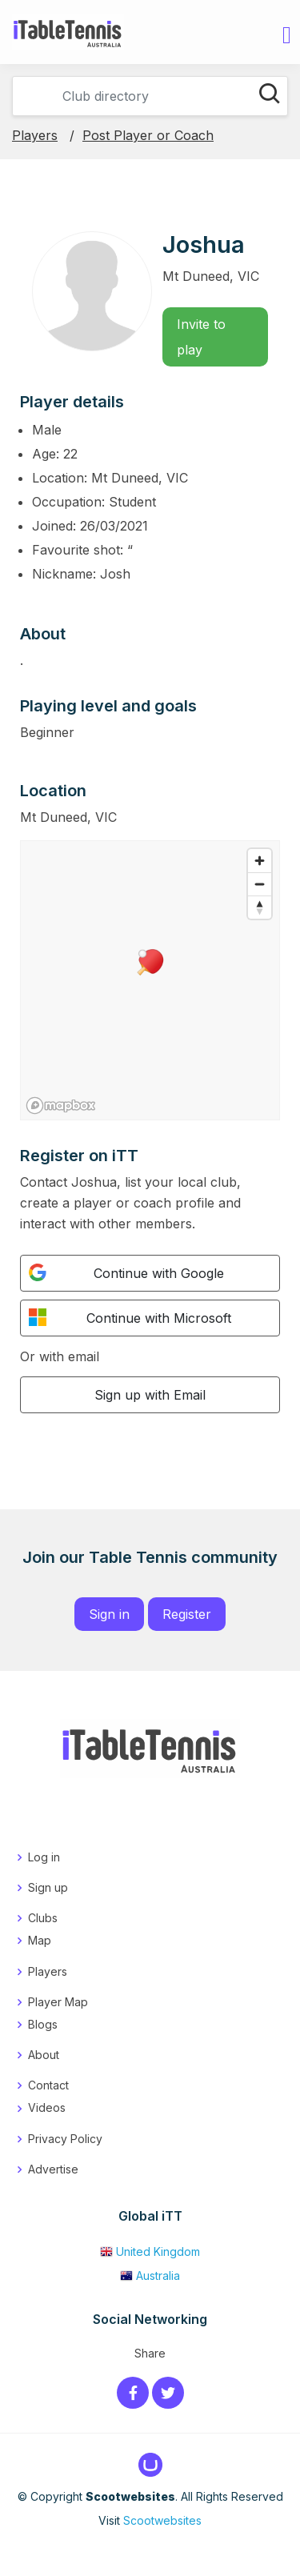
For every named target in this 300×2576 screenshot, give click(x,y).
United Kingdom (150, 2251)
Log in (44, 1857)
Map (39, 1940)
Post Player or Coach (148, 135)
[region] (150, 980)
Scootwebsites (162, 2520)
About (43, 2054)
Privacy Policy (65, 2138)
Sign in (109, 1614)
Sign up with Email (150, 1395)
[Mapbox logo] (61, 1105)
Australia (150, 2275)
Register (186, 1614)
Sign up (48, 1887)
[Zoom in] (259, 860)
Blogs (43, 2024)
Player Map (58, 2002)
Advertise (53, 2169)
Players (35, 135)
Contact (48, 2085)
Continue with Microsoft (130, 1317)
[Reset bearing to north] (259, 907)
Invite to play (201, 337)
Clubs (43, 1918)
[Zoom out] (259, 883)
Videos (47, 2107)
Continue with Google (126, 1272)
